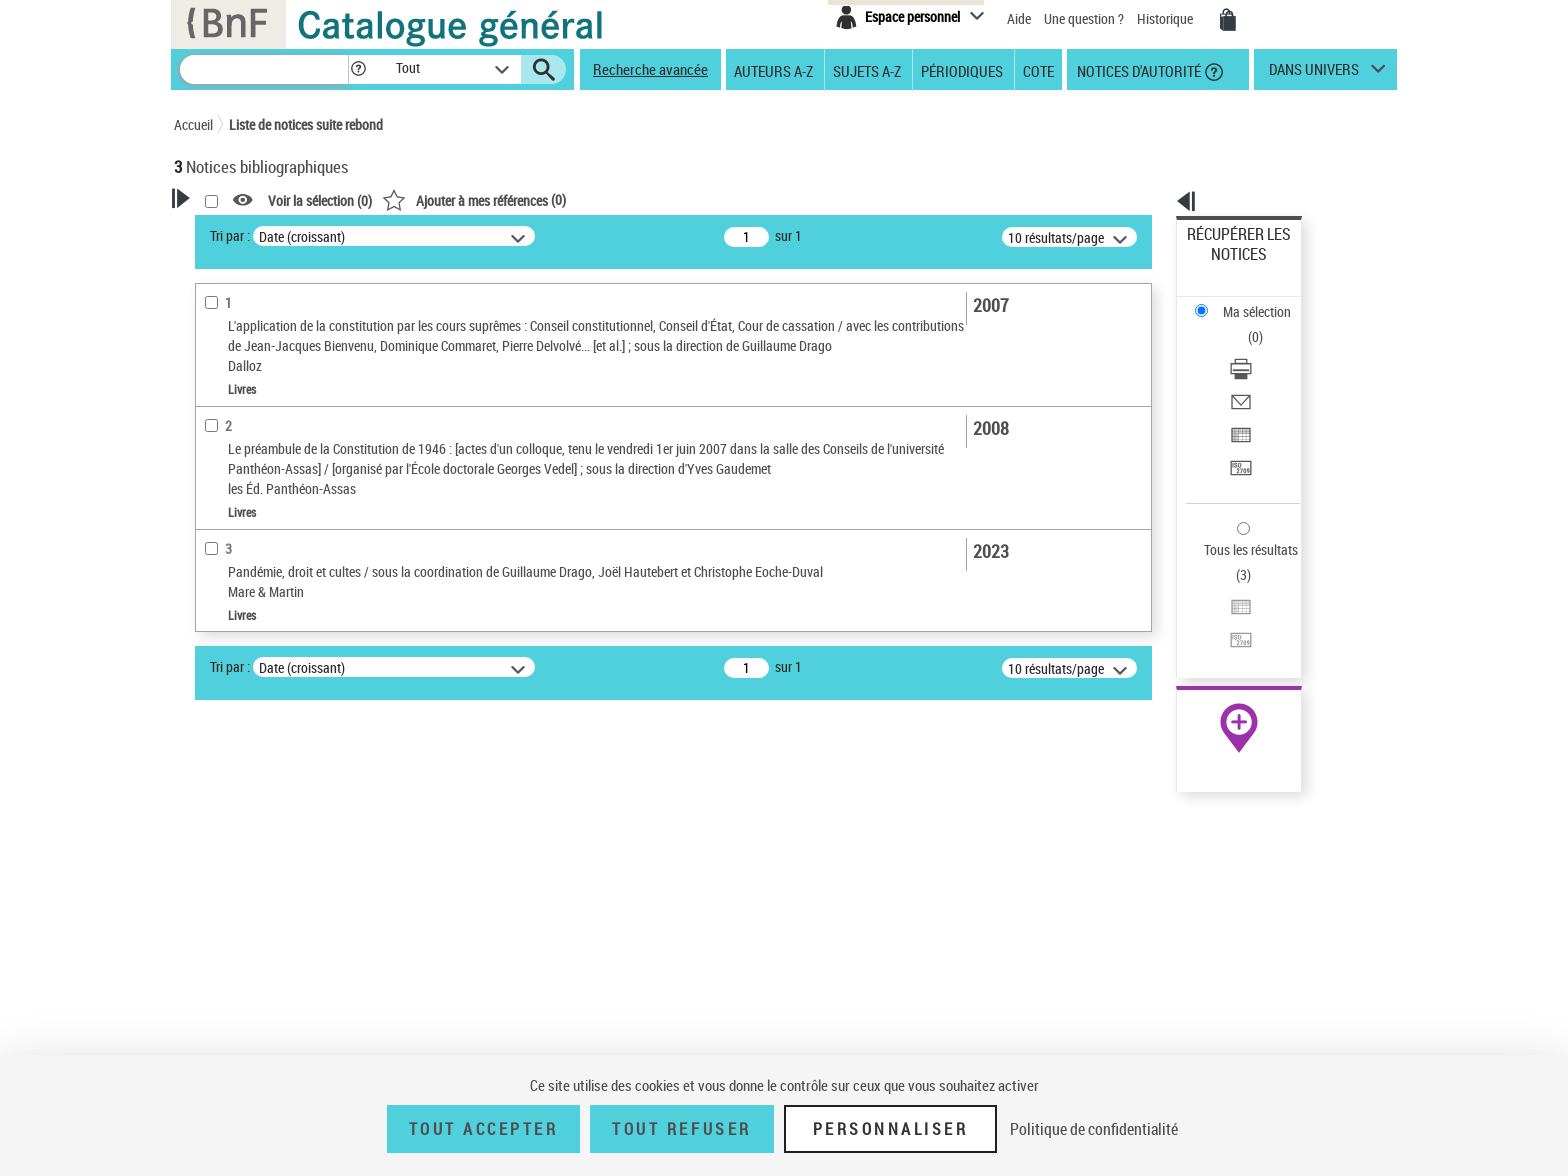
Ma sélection (1225, 265)
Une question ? (1084, 18)
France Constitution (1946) (275, 977)
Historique (1166, 18)
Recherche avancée (650, 69)
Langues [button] (220, 733)
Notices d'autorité (1137, 70)
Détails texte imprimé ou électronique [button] (269, 595)
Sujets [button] (214, 800)
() (731, 199)
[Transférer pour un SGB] (1266, 373)
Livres (219, 636)
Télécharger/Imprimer (1249, 300)
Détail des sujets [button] (245, 867)
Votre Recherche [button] (256, 232)
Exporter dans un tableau (1260, 348)
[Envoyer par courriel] (1266, 325)
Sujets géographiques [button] (262, 833)
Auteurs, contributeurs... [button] (270, 700)
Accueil (193, 124)
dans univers (1314, 74)
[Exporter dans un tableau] (1266, 349)
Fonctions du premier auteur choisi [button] (282, 453)
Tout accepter (484, 1129)
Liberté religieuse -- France (274, 897)
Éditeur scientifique (254, 494)
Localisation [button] (232, 667)
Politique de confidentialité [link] (1094, 1129)
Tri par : (487, 235)
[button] (358, 69)
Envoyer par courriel (1245, 324)
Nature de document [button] (257, 525)
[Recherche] (264, 69)
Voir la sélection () (577, 200)
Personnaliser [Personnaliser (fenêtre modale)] (891, 1129)
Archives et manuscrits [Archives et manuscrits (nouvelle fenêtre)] (1221, 611)
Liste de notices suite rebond (306, 124)
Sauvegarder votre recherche (299, 369)
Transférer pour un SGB (1254, 372)
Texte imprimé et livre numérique (289, 555)
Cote (1038, 70)
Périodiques (962, 70)
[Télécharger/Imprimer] (1266, 301)
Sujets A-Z (867, 70)
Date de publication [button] (254, 767)
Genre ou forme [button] (241, 1041)
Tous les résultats (1238, 427)
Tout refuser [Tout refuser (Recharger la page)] (681, 1129)
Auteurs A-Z (773, 70)
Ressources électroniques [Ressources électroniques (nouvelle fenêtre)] (1228, 633)
